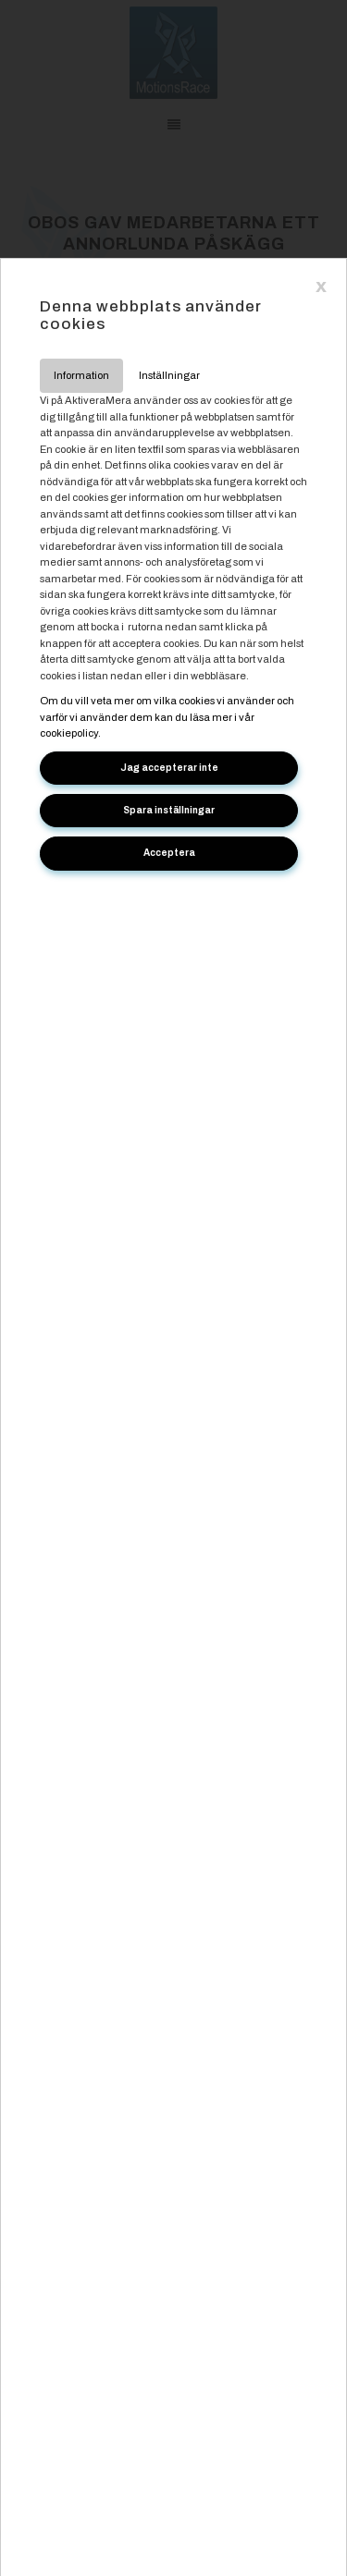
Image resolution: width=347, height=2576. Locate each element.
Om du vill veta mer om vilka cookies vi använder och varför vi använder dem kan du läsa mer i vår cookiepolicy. (167, 717)
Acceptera (169, 853)
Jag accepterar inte (169, 768)
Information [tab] (81, 375)
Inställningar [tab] (169, 375)
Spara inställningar (169, 810)
